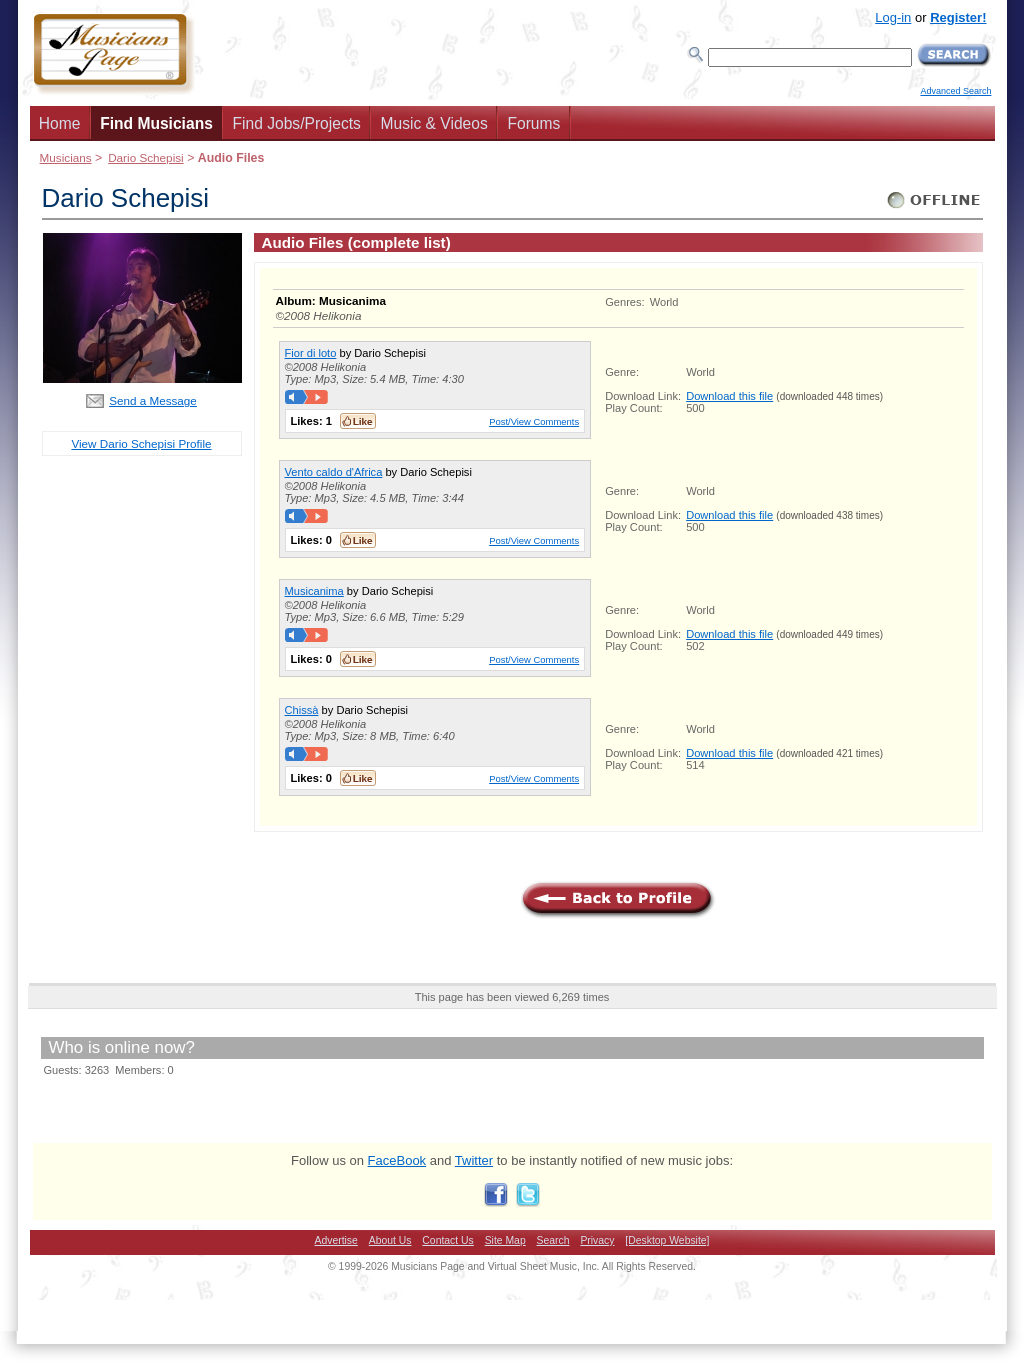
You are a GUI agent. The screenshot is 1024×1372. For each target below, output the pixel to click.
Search (553, 1240)
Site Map (505, 1240)
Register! (958, 17)
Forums (533, 123)
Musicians (66, 157)
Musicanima (314, 591)
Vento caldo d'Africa (334, 472)
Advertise (336, 1240)
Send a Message (153, 400)
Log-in (893, 17)
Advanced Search (955, 91)
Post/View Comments (534, 421)
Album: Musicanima (331, 300)
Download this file (729, 396)
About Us (390, 1240)
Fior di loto (311, 353)
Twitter (474, 1160)
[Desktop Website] (667, 1240)
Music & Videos (434, 123)
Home (60, 123)
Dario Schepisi (146, 157)
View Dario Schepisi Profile (141, 443)
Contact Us (447, 1240)
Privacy (597, 1240)
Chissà (302, 710)
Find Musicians (156, 123)
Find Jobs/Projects (297, 123)
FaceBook (397, 1160)
